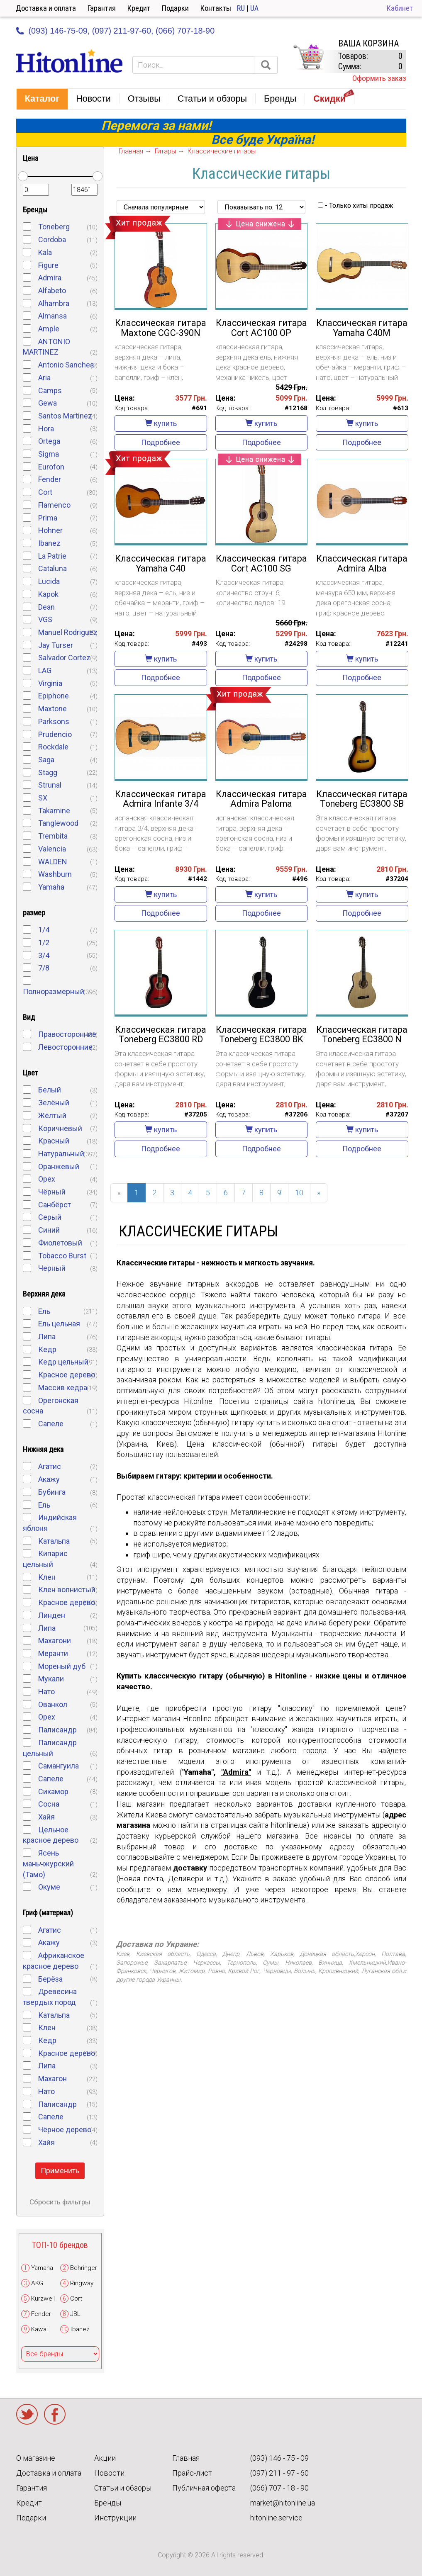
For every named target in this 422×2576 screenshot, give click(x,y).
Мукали (51, 1678)
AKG (37, 2283)
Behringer (83, 2268)
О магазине (35, 2458)
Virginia (50, 683)
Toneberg (54, 226)
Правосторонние (67, 1034)
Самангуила (58, 1765)
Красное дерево (66, 1374)
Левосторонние (65, 1047)
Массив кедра (62, 1387)
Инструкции (115, 2517)
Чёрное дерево (64, 2129)
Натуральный (61, 1153)
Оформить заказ (379, 78)
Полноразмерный (53, 991)
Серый (49, 1217)
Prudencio (55, 734)
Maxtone (52, 708)
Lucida (49, 581)
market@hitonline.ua (282, 2502)
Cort (45, 492)
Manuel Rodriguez (68, 632)
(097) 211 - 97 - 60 (279, 2473)
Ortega (49, 441)
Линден (51, 1615)
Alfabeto (52, 290)
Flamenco (54, 505)
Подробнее (160, 442)
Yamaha (51, 887)
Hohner (50, 530)
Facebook (55, 2414)
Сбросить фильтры (59, 2202)
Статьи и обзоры (122, 2488)
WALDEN (52, 861)
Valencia (52, 848)
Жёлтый (52, 1115)
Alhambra (53, 303)
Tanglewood (58, 823)
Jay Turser (55, 645)
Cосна (48, 1804)
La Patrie (52, 556)
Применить (60, 2170)
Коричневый (60, 1128)
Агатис (49, 1466)
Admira (49, 277)
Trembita (53, 836)
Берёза (50, 1979)
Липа (47, 1336)
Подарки (175, 8)
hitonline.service (276, 2517)
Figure (48, 265)
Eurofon (51, 466)
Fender (49, 479)
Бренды (107, 2502)
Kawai (39, 2329)
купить (161, 423)
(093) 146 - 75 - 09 (279, 2458)
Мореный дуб (61, 1666)
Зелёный (53, 1102)
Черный (52, 1268)
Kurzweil (43, 2298)
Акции (105, 2458)
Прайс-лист (192, 2473)
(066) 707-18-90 (185, 30)
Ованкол (52, 1704)
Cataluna (52, 568)
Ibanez (49, 543)
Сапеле (50, 1423)
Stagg (47, 772)
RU (241, 8)
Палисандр (57, 1729)
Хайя (46, 1816)
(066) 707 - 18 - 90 (279, 2488)
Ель (44, 1311)
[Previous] (119, 1192)
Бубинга (52, 1492)
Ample (48, 328)
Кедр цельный (63, 1361)
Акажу (49, 1479)
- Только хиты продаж (355, 205)
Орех (46, 1179)
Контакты (215, 8)
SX (42, 797)
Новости (109, 2473)
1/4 (43, 929)
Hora (46, 428)
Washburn (55, 874)
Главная (186, 2458)
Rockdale (53, 746)
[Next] (318, 1192)
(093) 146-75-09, (59, 30)
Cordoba (52, 239)
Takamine (54, 810)
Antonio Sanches (66, 364)
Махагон (52, 2078)
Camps (50, 390)
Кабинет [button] (400, 8)
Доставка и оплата (46, 8)
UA (254, 8)
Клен (47, 1577)
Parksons (53, 721)
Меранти (53, 1653)
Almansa (52, 315)
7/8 (43, 967)
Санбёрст (54, 1204)
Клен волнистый (66, 1589)
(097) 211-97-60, (123, 30)
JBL (75, 2314)
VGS (45, 619)
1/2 (43, 942)
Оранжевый (58, 1166)
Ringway (81, 2283)
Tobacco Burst (62, 1255)
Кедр (47, 1349)
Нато (46, 1691)
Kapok (48, 594)
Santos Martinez (65, 415)
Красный (53, 1140)
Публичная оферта (204, 2488)
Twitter (27, 2414)
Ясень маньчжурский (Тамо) (48, 1863)
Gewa (47, 403)
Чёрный (52, 1191)
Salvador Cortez (64, 657)
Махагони (54, 1640)
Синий (49, 1230)
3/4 (43, 955)
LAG (44, 670)
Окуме (49, 1887)
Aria (44, 377)
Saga (46, 759)
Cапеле (50, 2116)
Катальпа (54, 1541)
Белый (49, 1089)
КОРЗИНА (308, 57)
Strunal (49, 785)
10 (299, 1192)
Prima (47, 517)
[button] (42, 99)
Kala (45, 252)
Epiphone (53, 695)
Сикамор (53, 1791)
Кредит (138, 8)
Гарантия (102, 8)
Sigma (48, 454)
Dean (46, 607)
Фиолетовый (60, 1242)
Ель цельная (59, 1323)
